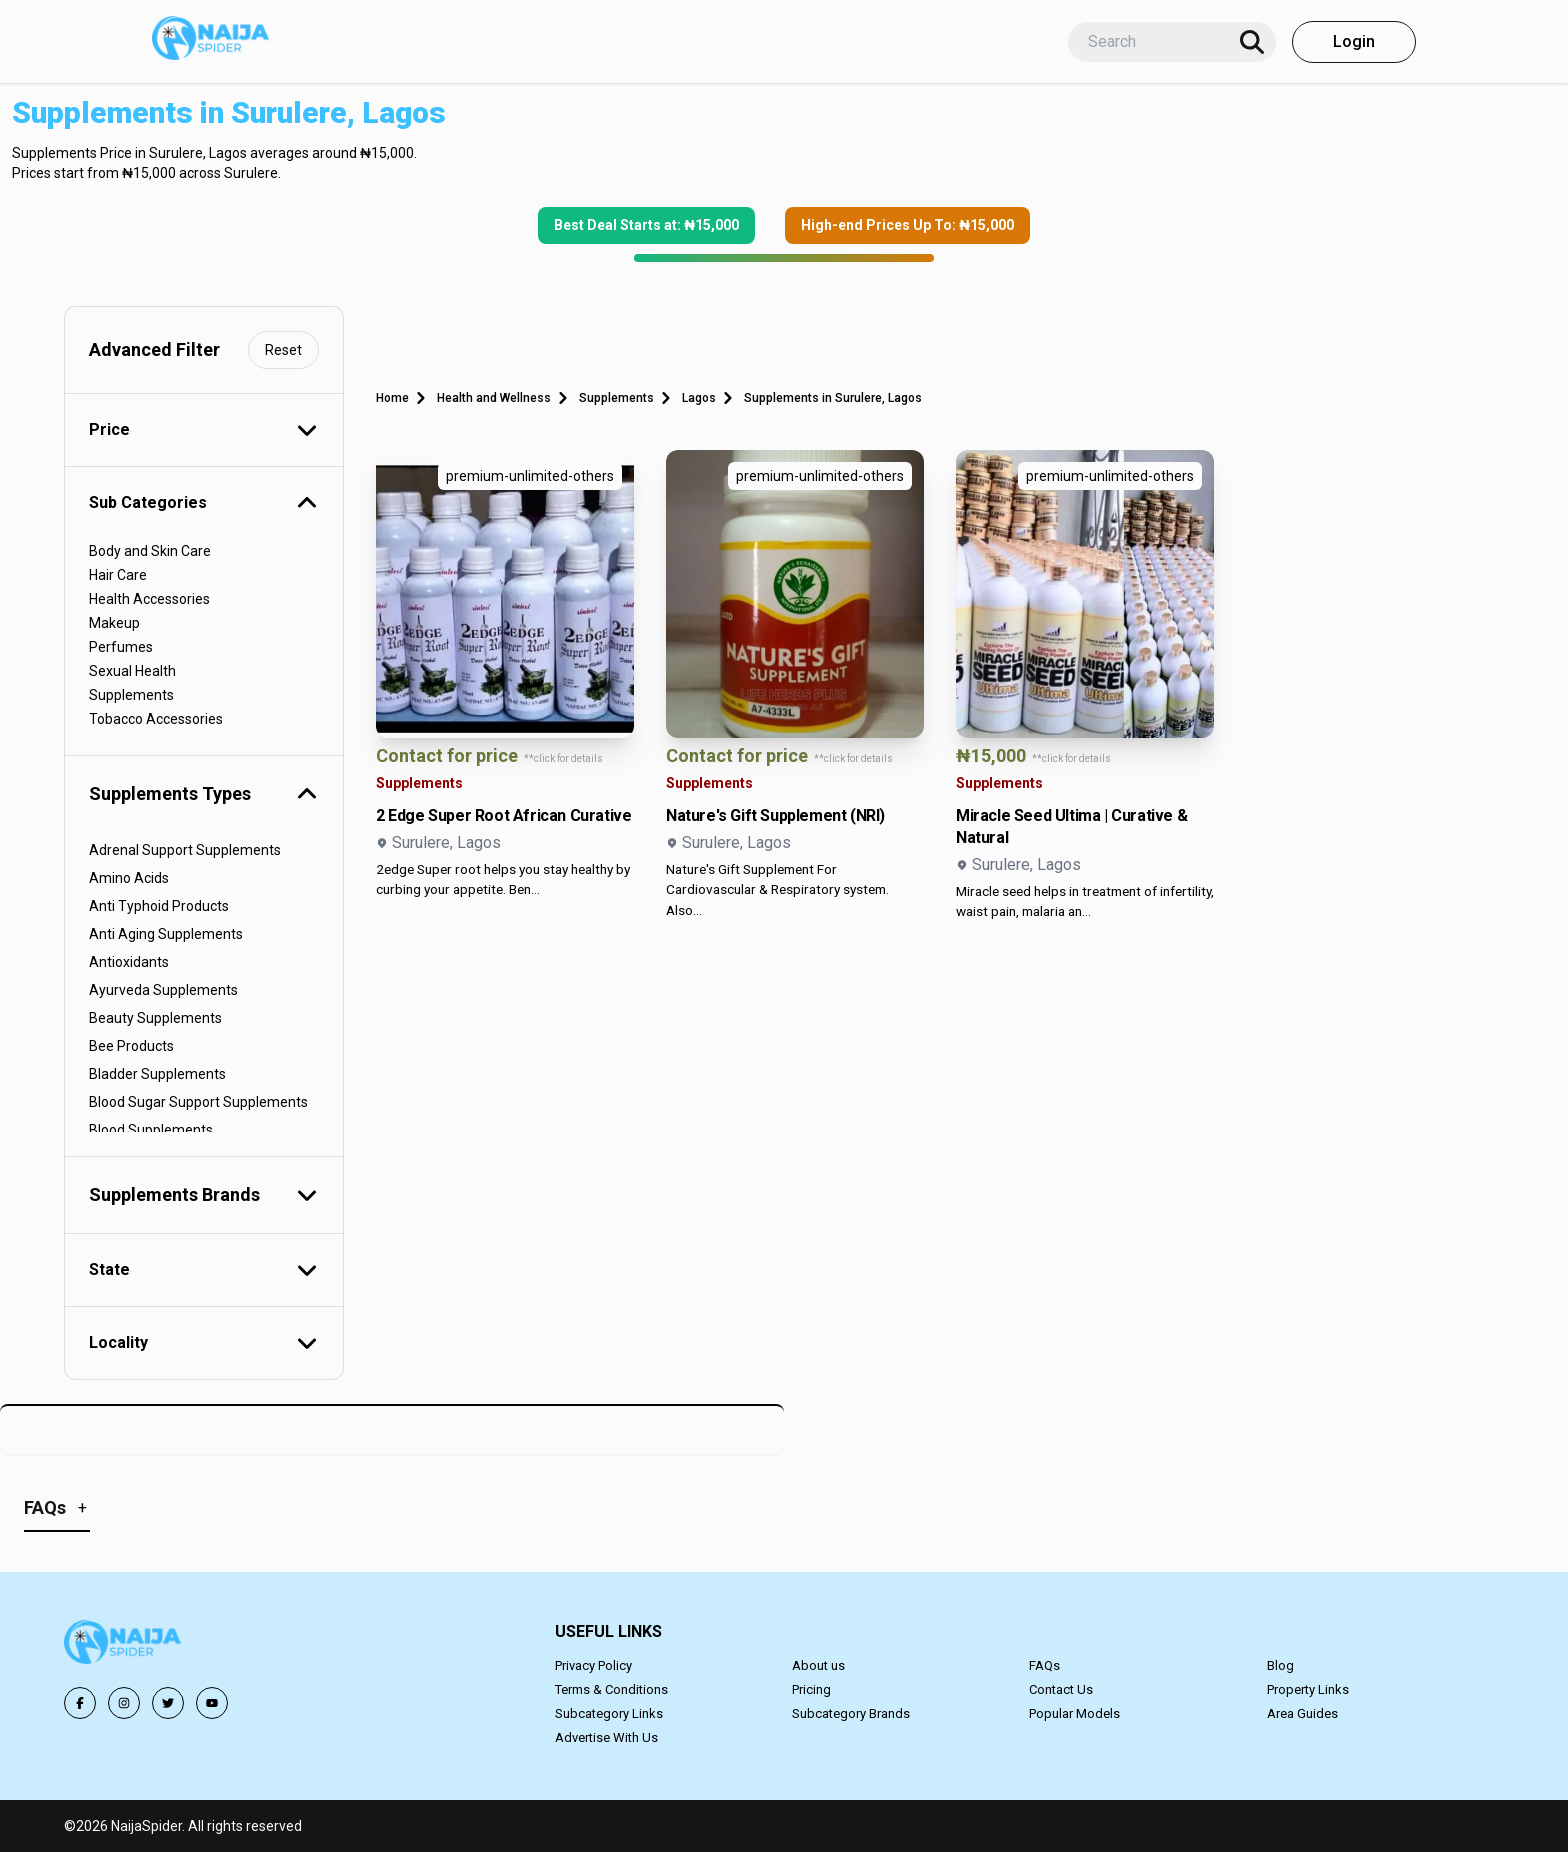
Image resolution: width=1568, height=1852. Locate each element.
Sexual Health (132, 671)
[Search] (1252, 42)
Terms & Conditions (611, 1689)
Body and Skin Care (150, 551)
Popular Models (1074, 1713)
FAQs (1044, 1665)
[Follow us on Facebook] (80, 1703)
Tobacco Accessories (156, 719)
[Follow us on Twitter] (168, 1703)
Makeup (114, 623)
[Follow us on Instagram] (124, 1703)
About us (818, 1665)
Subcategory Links (609, 1713)
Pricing (811, 1689)
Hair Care (118, 575)
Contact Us (1061, 1689)
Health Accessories (149, 599)
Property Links (1308, 1689)
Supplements (131, 695)
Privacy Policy (593, 1665)
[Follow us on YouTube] (212, 1703)
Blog (1280, 1665)
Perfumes (121, 647)
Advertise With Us (606, 1737)
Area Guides (1302, 1713)
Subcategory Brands (851, 1713)
